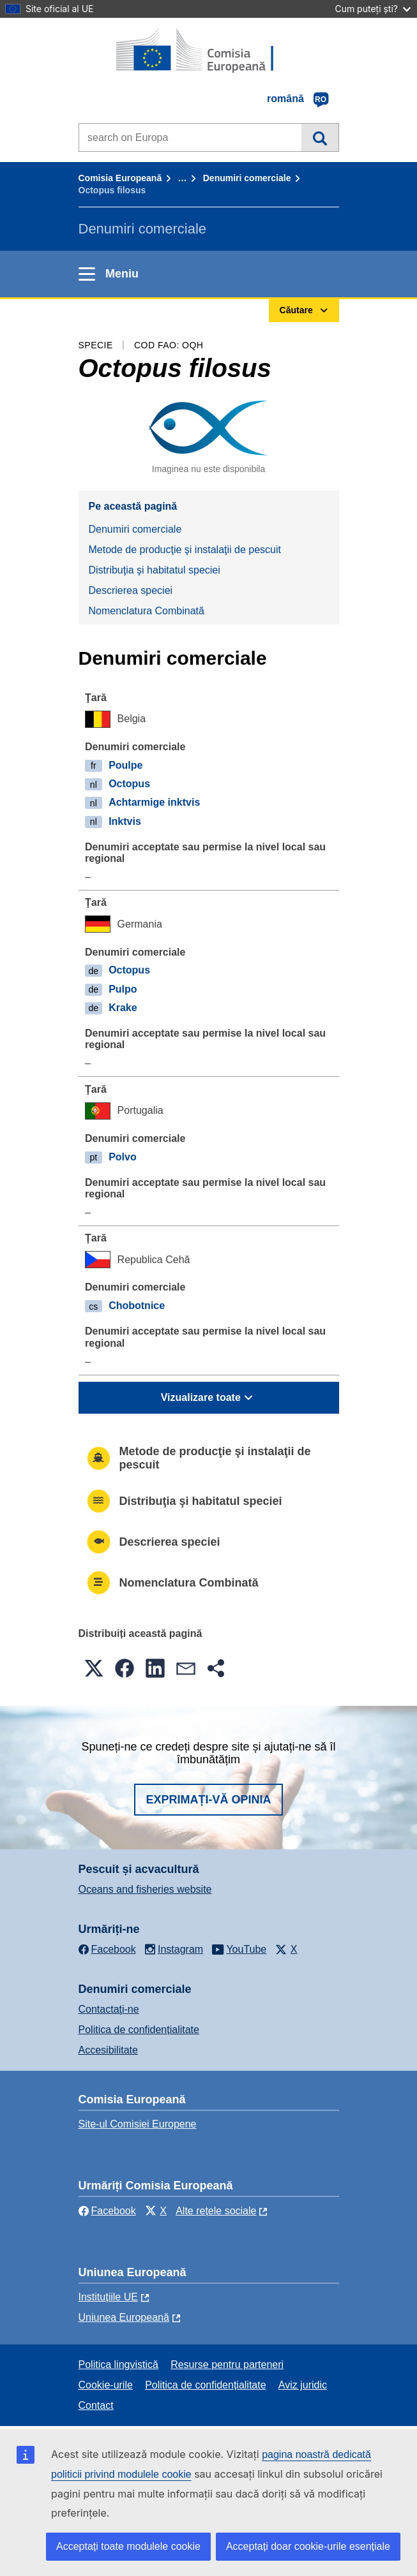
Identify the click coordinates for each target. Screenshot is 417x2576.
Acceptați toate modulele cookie (128, 2546)
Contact (96, 2405)
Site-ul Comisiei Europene (138, 2124)
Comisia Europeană (120, 178)
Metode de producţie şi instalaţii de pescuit (185, 549)
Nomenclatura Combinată (146, 610)
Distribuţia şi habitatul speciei (154, 570)
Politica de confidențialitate (139, 2029)
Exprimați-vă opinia (208, 1799)
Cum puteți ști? (373, 8)
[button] (94, 1668)
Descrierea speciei (131, 590)
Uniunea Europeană (124, 2317)
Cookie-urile (106, 2385)
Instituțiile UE (108, 2296)
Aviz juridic (302, 2385)
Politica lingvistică (118, 2364)
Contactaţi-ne (109, 2009)
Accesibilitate (108, 2050)
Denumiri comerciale (247, 178)
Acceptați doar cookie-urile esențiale (308, 2546)
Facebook (107, 2210)
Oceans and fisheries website (145, 1889)
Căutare (319, 137)
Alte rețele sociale (216, 2210)
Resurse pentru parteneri (227, 2364)
